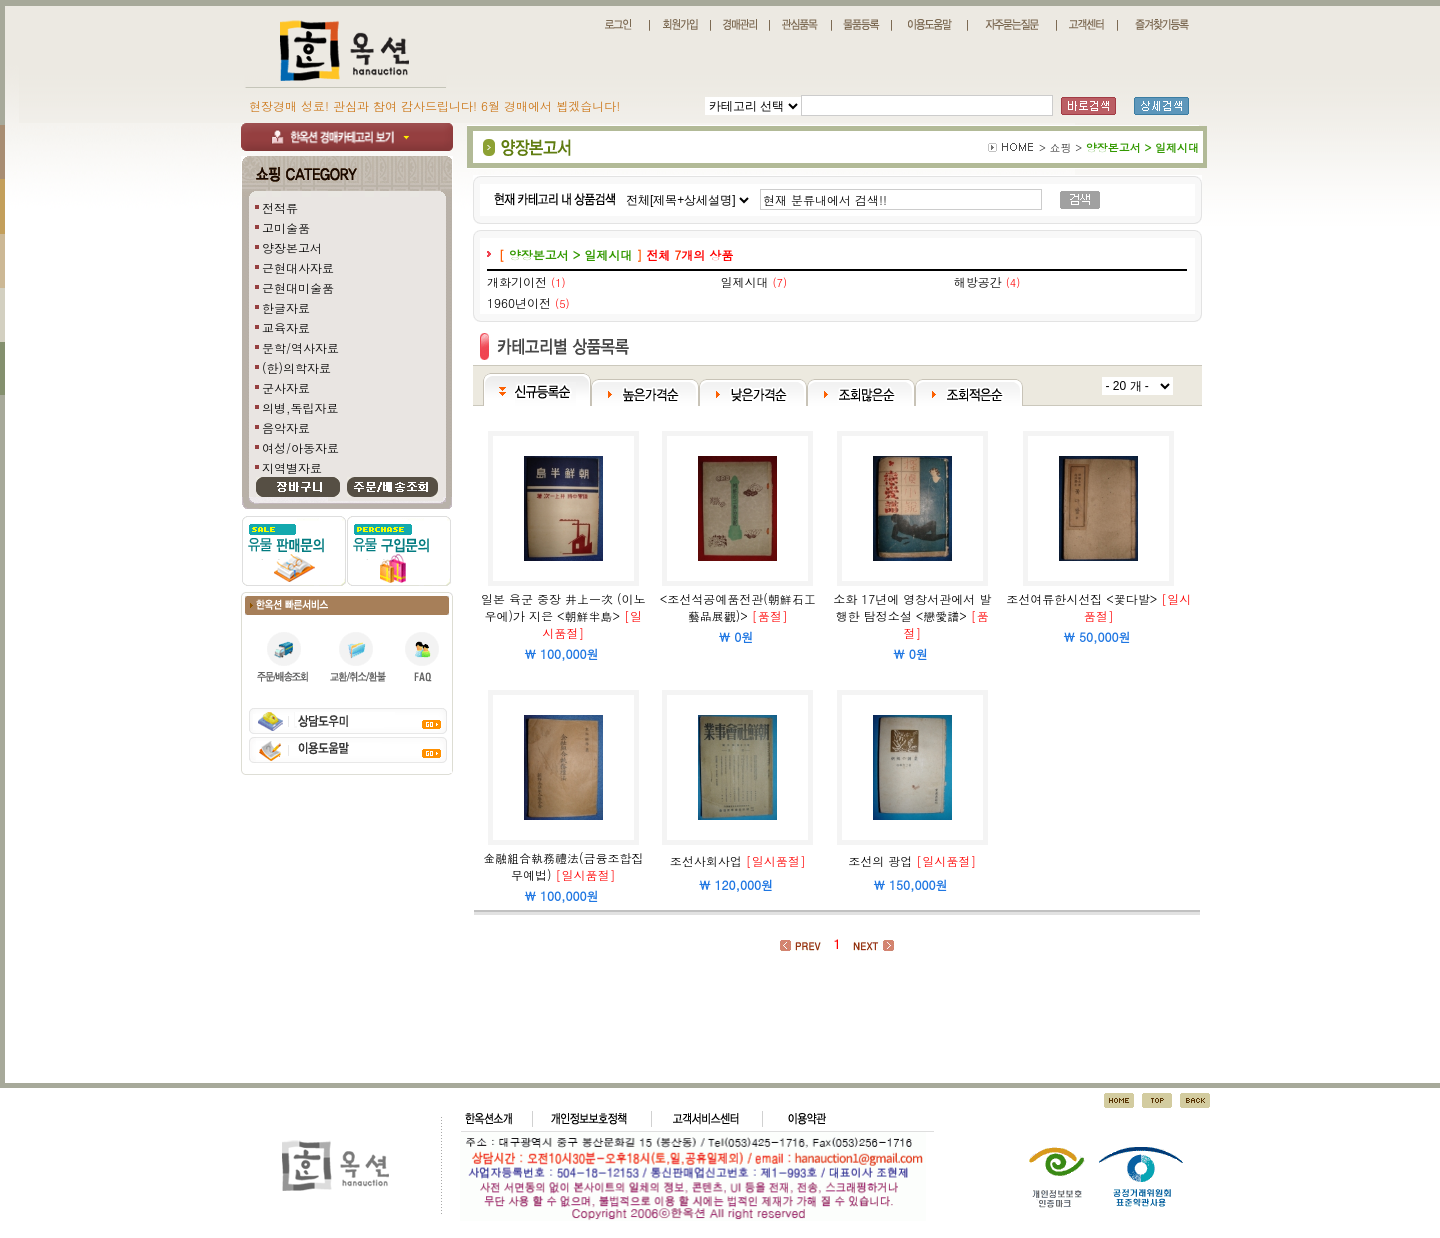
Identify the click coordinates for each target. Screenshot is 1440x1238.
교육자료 (286, 327)
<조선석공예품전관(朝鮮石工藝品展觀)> (738, 607)
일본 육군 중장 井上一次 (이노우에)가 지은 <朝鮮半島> (563, 607)
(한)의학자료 (296, 367)
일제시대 (744, 281)
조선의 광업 (880, 860)
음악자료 (286, 427)
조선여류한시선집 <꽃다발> (1081, 598)
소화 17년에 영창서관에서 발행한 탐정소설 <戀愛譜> (912, 607)
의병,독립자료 (300, 407)
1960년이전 (519, 302)
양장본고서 (292, 247)
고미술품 (286, 227)
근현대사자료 (298, 267)
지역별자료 (292, 467)
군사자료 (286, 387)
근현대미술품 (298, 287)
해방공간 (978, 281)
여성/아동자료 (300, 447)
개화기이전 (517, 281)
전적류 (280, 207)
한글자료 (286, 307)
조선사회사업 (706, 860)
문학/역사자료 (300, 347)
